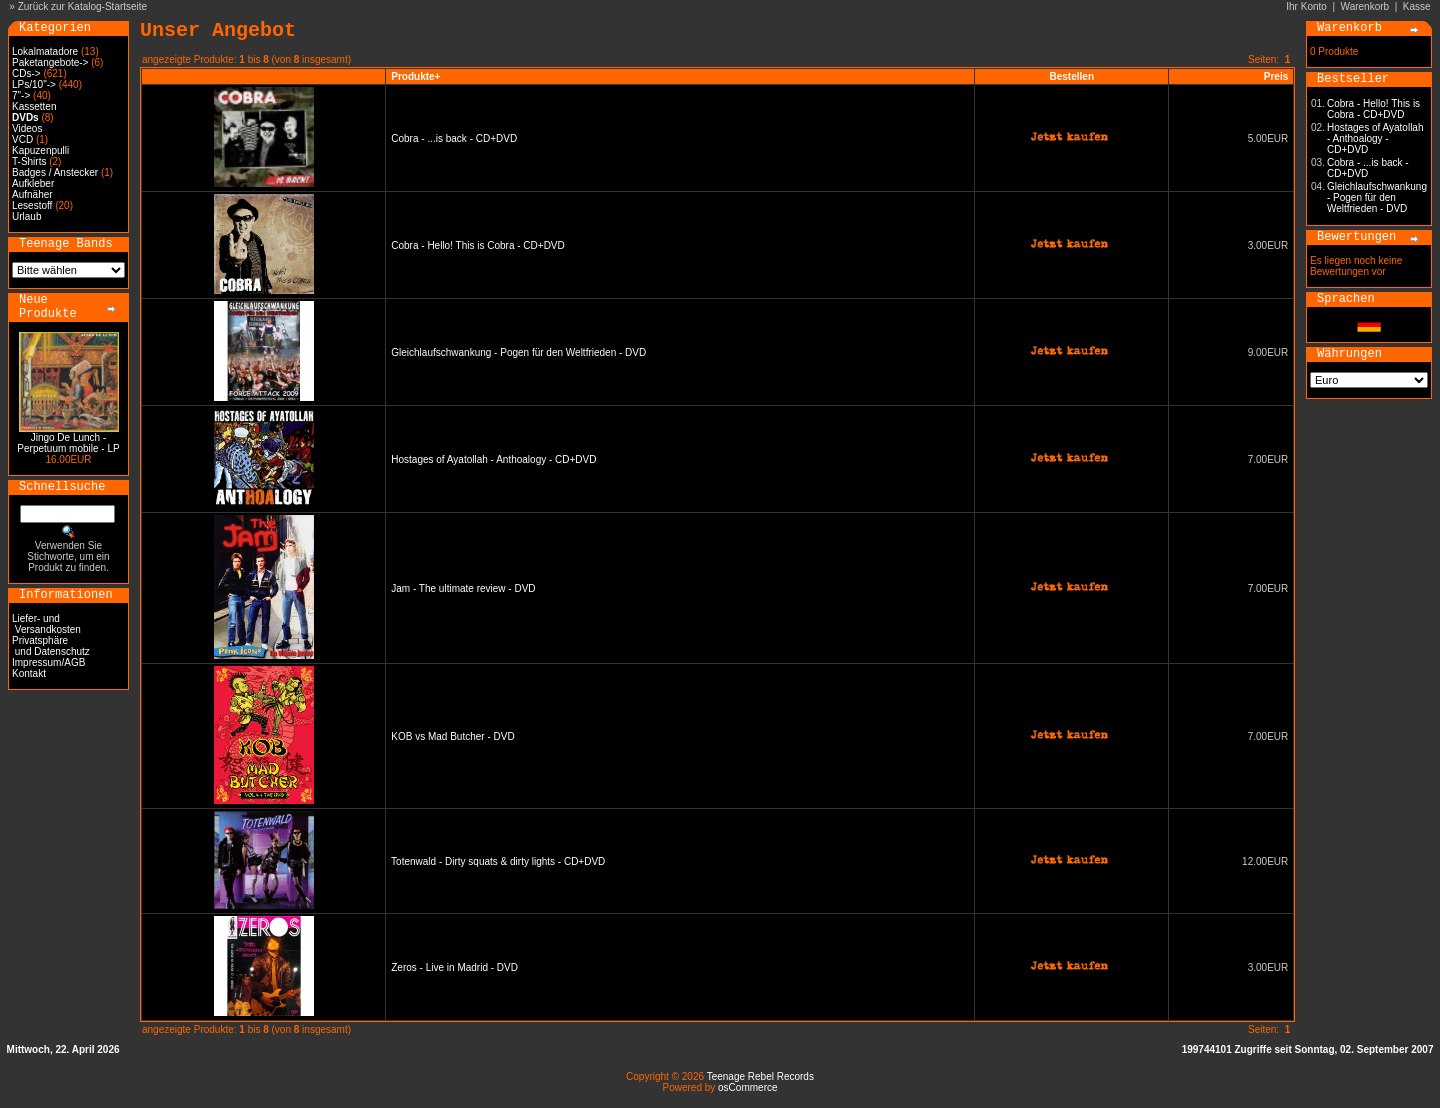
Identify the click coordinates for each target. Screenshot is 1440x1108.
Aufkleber (33, 183)
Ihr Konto (1306, 6)
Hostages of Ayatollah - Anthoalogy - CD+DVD (493, 459)
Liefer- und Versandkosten (46, 624)
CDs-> (26, 73)
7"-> (21, 95)
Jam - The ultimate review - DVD (463, 588)
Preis (1276, 76)
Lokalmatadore (45, 51)
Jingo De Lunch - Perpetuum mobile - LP (68, 443)
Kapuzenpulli (40, 150)
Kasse (1417, 6)
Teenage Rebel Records (760, 1076)
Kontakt (29, 673)
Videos (27, 128)
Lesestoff (32, 205)
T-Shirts (29, 161)
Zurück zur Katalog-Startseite (83, 6)
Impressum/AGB (48, 662)
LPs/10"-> (34, 84)
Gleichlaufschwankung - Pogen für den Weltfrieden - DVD (518, 352)
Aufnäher (32, 194)
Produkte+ (415, 76)
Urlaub (26, 216)
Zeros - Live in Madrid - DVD (454, 967)
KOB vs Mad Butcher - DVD (452, 736)
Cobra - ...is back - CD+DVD (454, 138)
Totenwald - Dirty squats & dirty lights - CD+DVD (498, 861)
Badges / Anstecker (55, 172)
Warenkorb (1365, 6)
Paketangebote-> (50, 62)
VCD (22, 139)
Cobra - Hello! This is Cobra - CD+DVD (477, 245)
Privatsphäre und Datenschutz (51, 646)
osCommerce (747, 1087)
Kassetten (34, 106)
